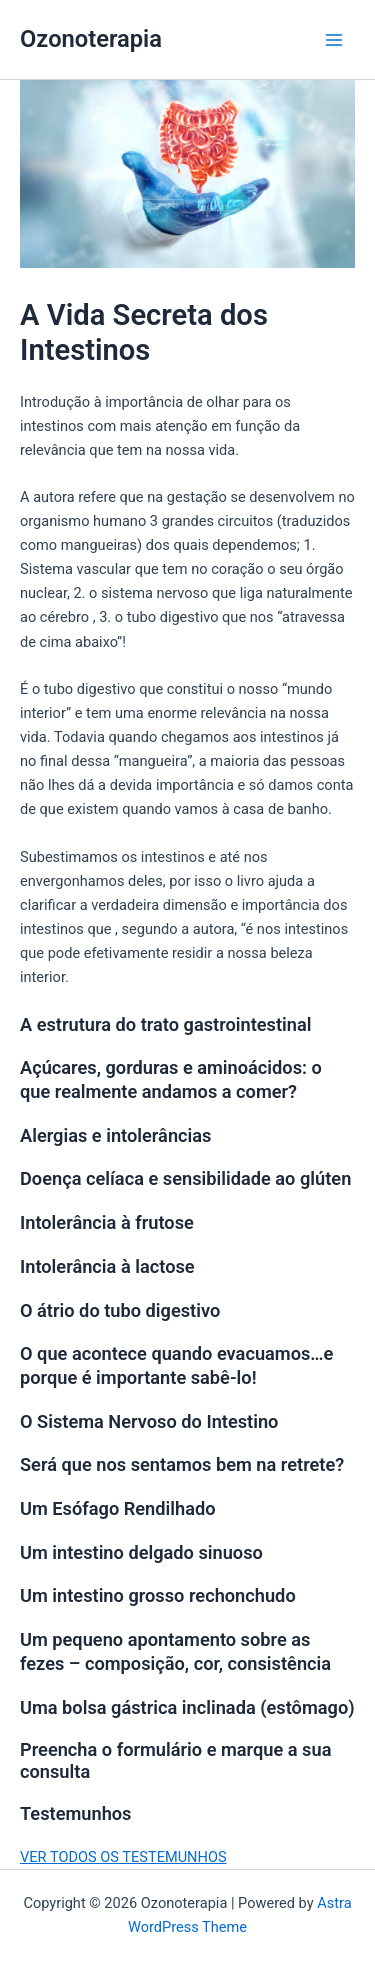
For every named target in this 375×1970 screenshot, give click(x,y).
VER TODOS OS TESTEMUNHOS (123, 1857)
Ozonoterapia (91, 39)
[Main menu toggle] (334, 40)
